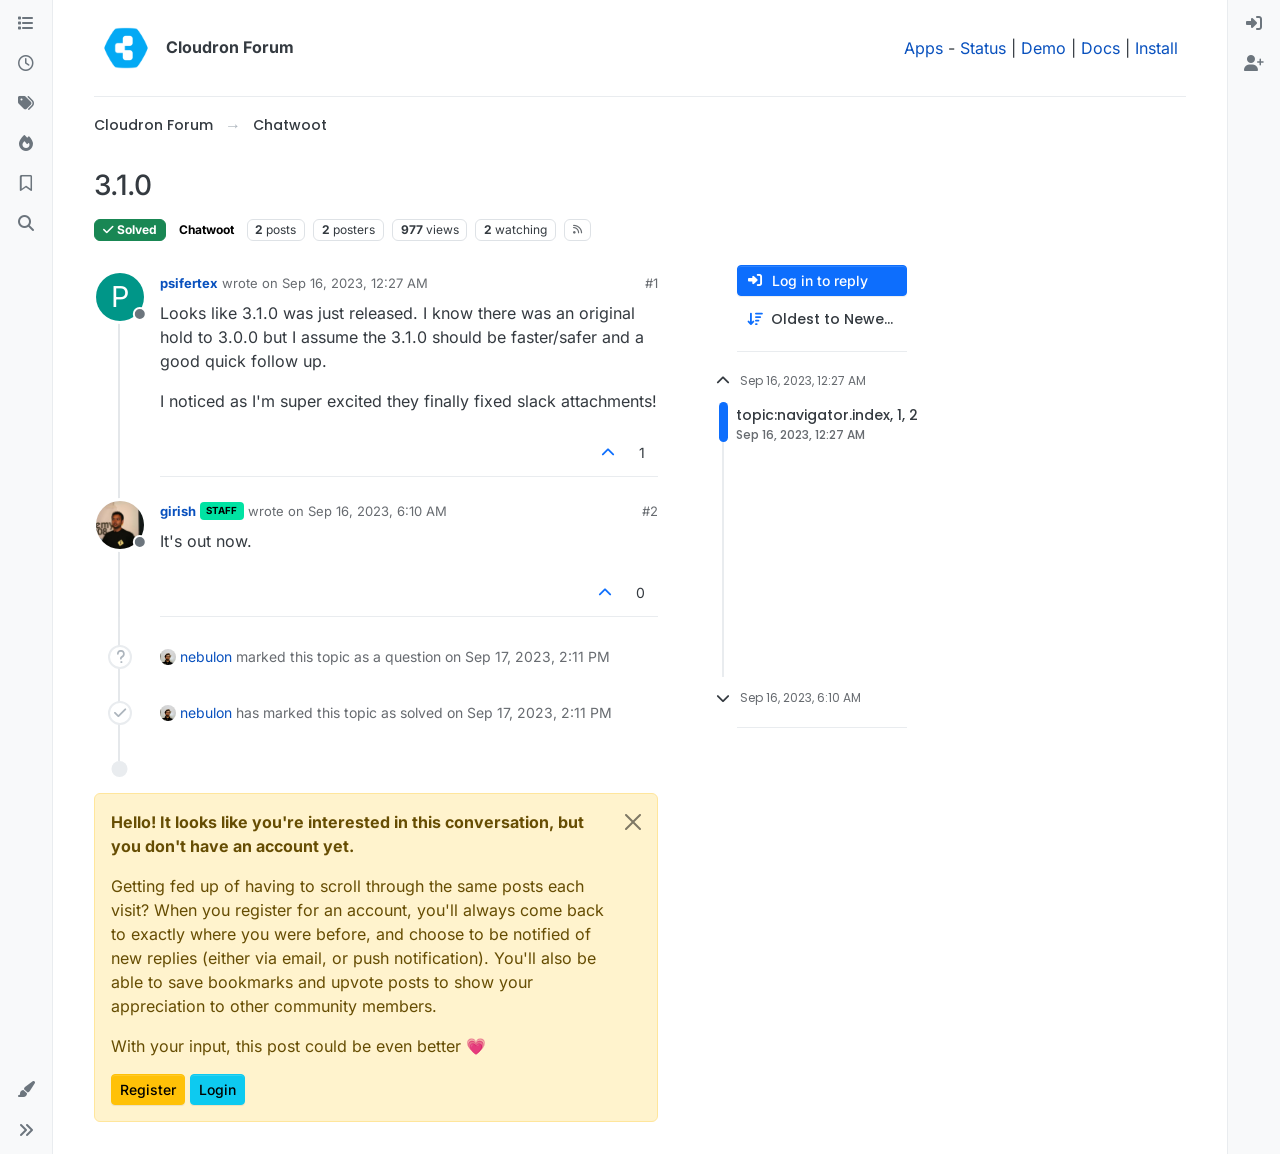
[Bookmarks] (26, 184)
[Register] (1254, 64)
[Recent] (26, 64)
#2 (650, 511)
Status (983, 48)
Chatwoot (206, 229)
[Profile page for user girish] (120, 525)
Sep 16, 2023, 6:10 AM (377, 511)
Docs (1100, 48)
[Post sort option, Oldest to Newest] (822, 319)
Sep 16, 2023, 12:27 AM (355, 283)
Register (148, 1089)
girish (178, 511)
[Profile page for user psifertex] (120, 297)
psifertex (189, 283)
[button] (26, 1090)
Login (217, 1089)
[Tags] (26, 104)
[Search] (26, 224)
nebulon (206, 656)
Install (1156, 48)
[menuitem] (1254, 24)
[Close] (633, 822)
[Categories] (26, 24)
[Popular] (26, 144)
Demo (1043, 48)
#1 (651, 283)
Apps (923, 48)
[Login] (1254, 24)
